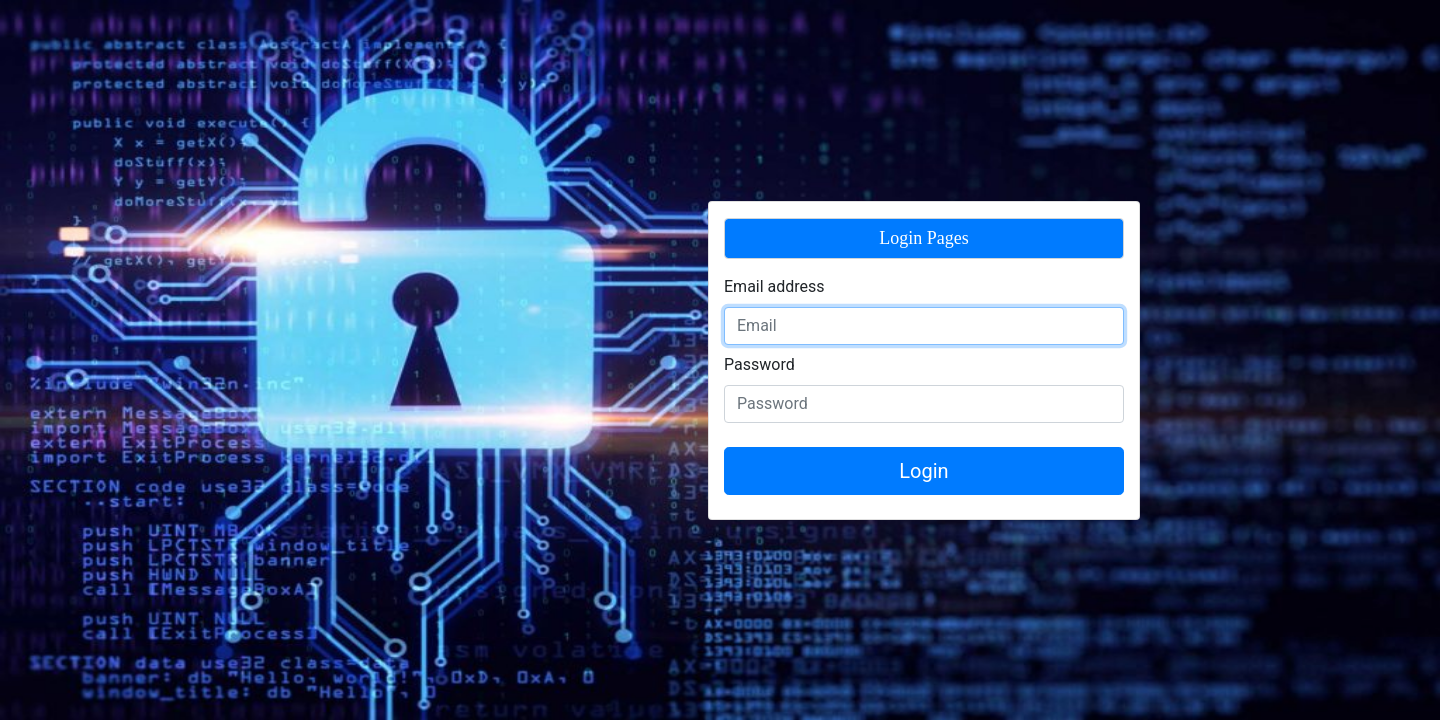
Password (759, 364)
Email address (774, 286)
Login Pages (924, 238)
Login (923, 471)
